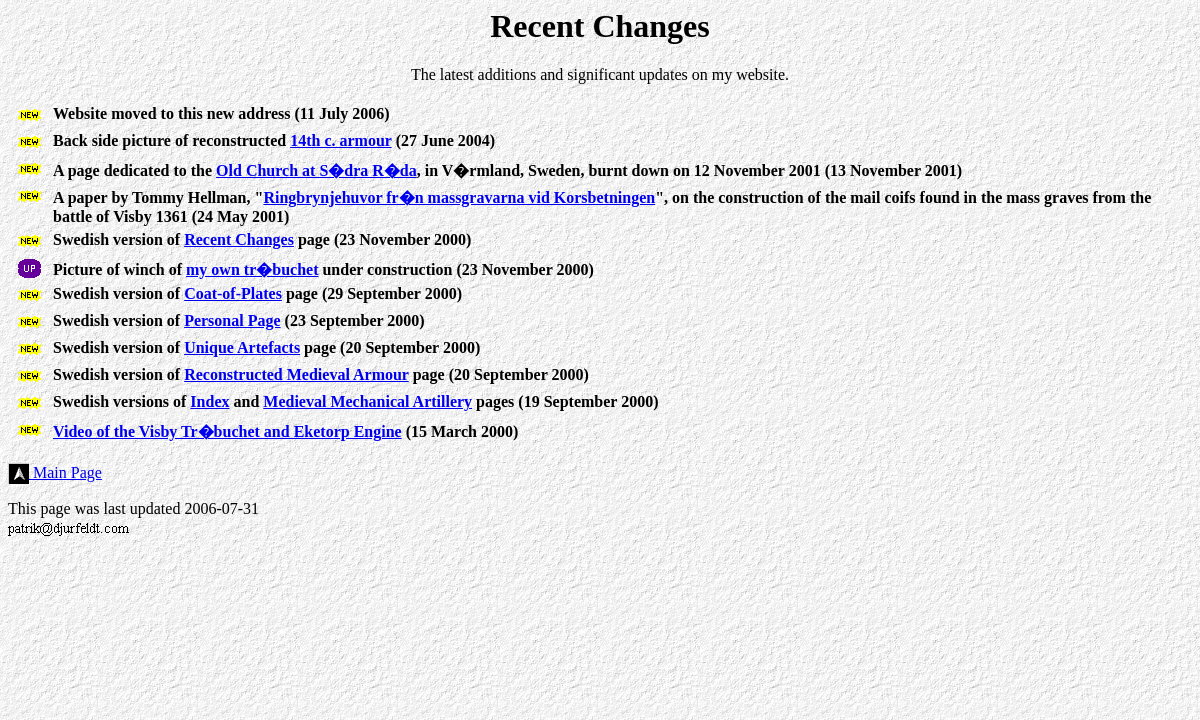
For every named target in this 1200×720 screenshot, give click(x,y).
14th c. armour (340, 140)
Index (209, 401)
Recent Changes (239, 239)
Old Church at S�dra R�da (316, 170)
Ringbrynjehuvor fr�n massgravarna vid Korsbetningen (459, 197)
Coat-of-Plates (233, 293)
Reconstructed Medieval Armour (296, 374)
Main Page (55, 472)
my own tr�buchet (252, 269)
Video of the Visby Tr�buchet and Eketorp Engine (227, 431)
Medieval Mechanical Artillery (367, 401)
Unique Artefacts (242, 347)
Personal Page (232, 320)
